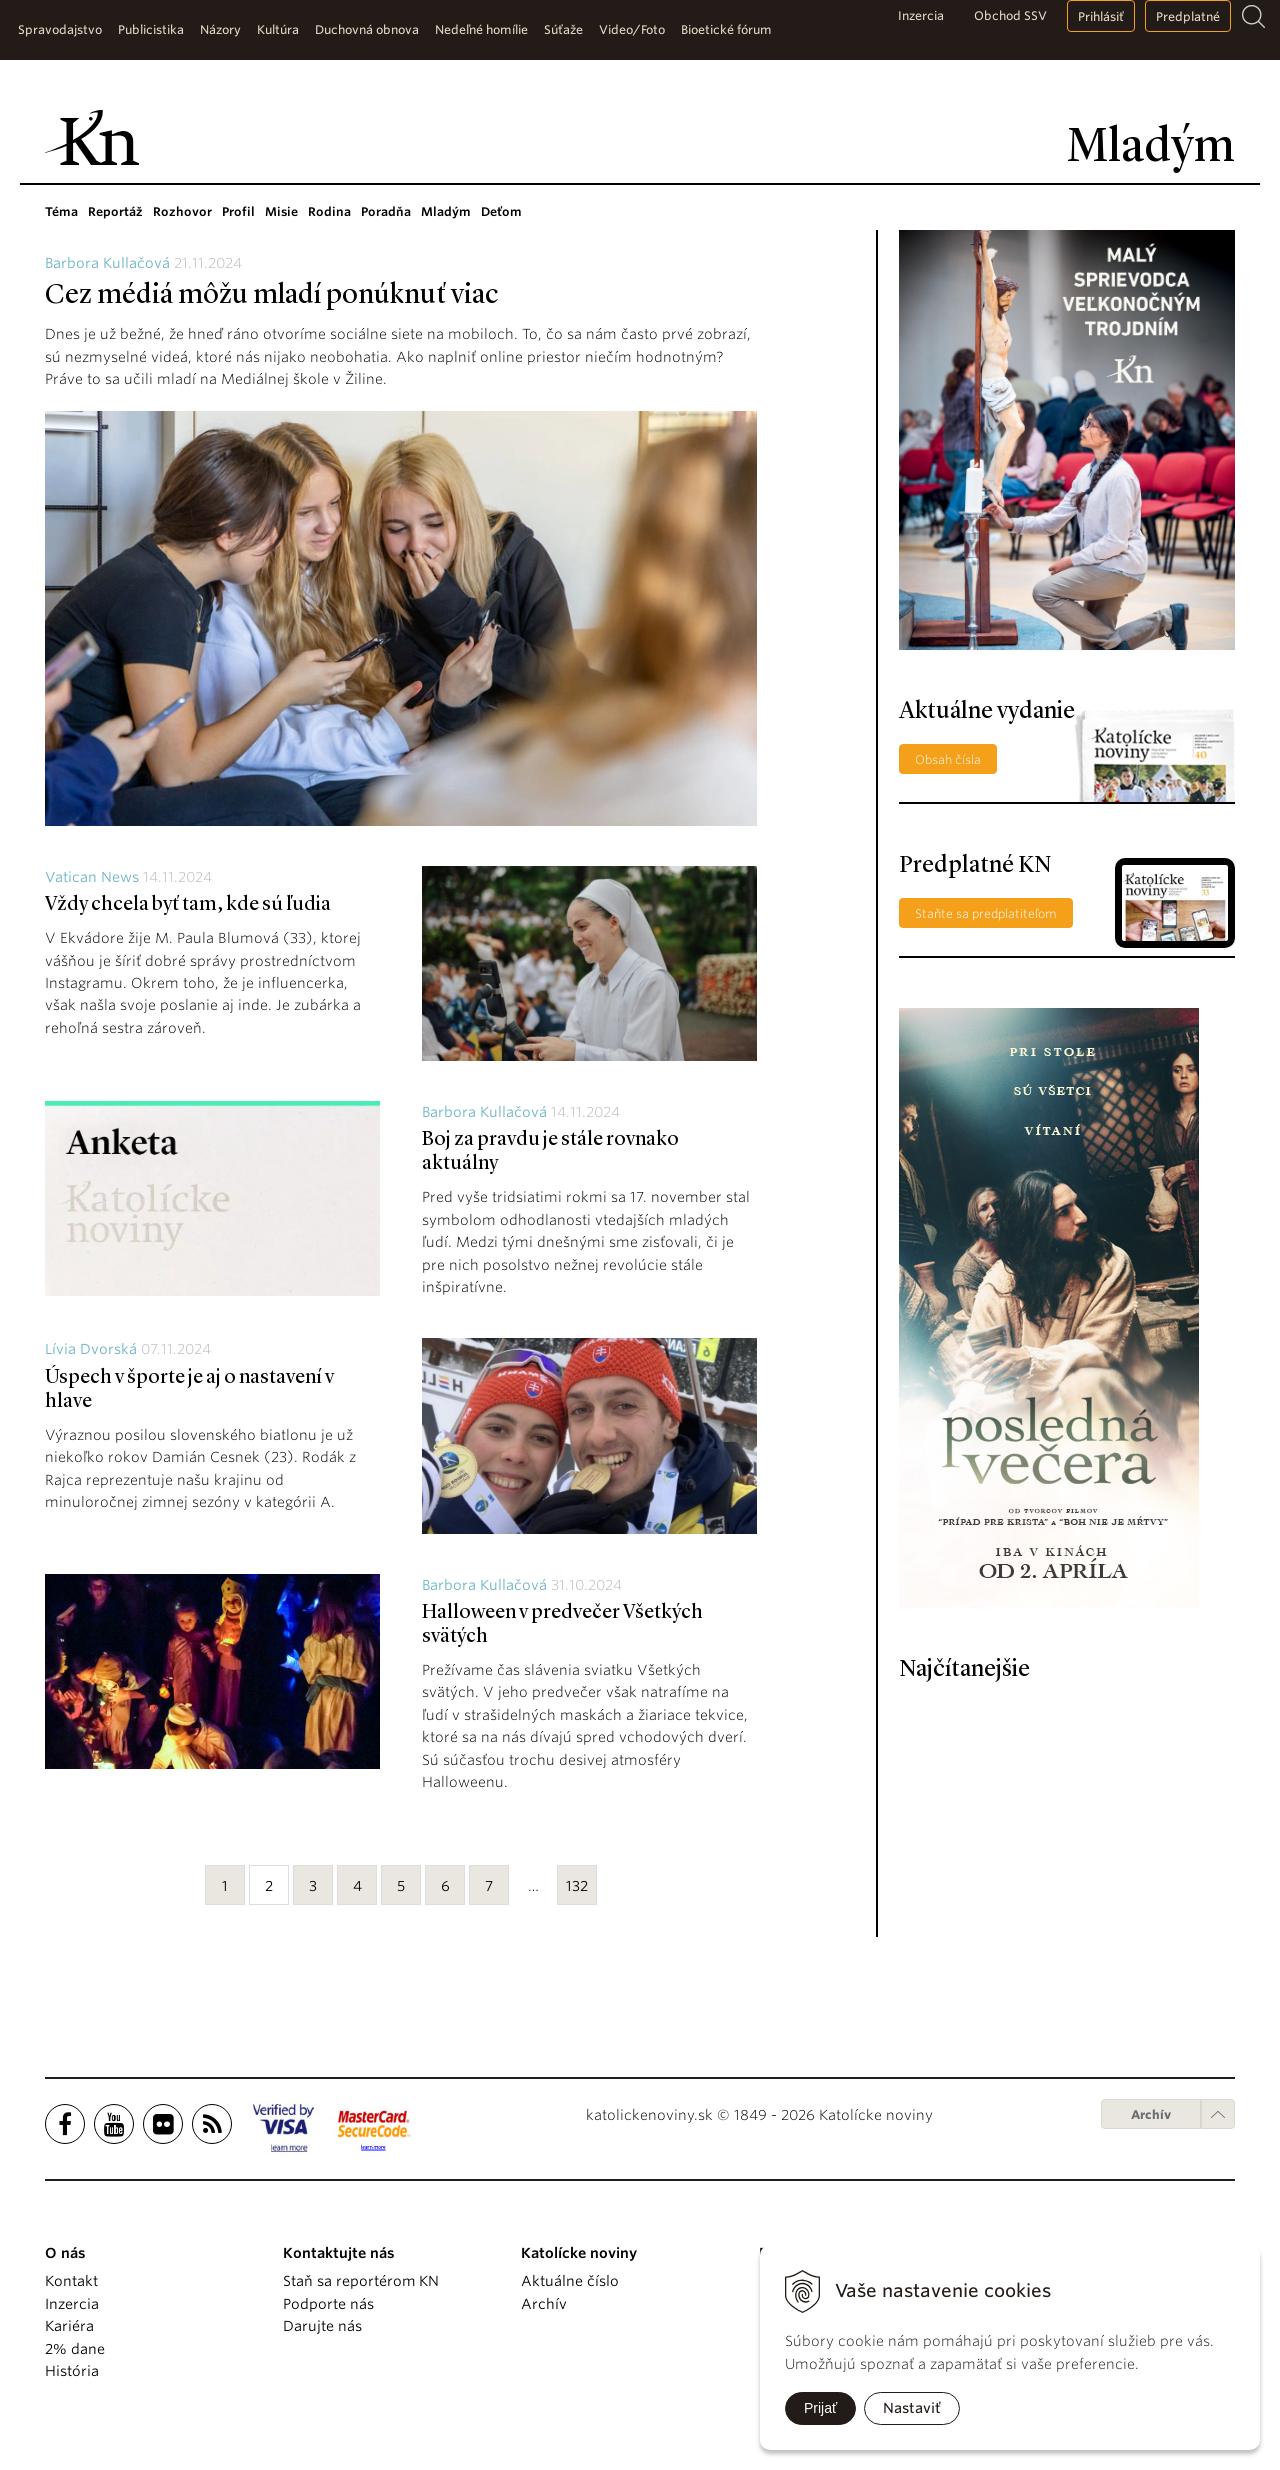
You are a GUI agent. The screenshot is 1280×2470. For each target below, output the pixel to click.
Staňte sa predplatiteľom (986, 913)
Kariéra (69, 2326)
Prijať (820, 2408)
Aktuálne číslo (570, 2281)
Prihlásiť (1101, 16)
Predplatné (1188, 16)
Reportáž (115, 211)
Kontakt (71, 2281)
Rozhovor (182, 211)
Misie (281, 211)
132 (577, 1886)
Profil (238, 211)
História (72, 2371)
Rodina (329, 211)
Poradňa (386, 211)
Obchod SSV (1010, 15)
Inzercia (921, 15)
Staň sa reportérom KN (361, 2281)
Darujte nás (322, 2326)
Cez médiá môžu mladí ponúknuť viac (271, 296)
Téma (61, 211)
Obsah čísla (948, 759)
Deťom (501, 211)
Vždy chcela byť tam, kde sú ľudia (188, 905)
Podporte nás (328, 2304)
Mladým (446, 211)
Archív (1151, 2114)
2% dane (75, 2349)
